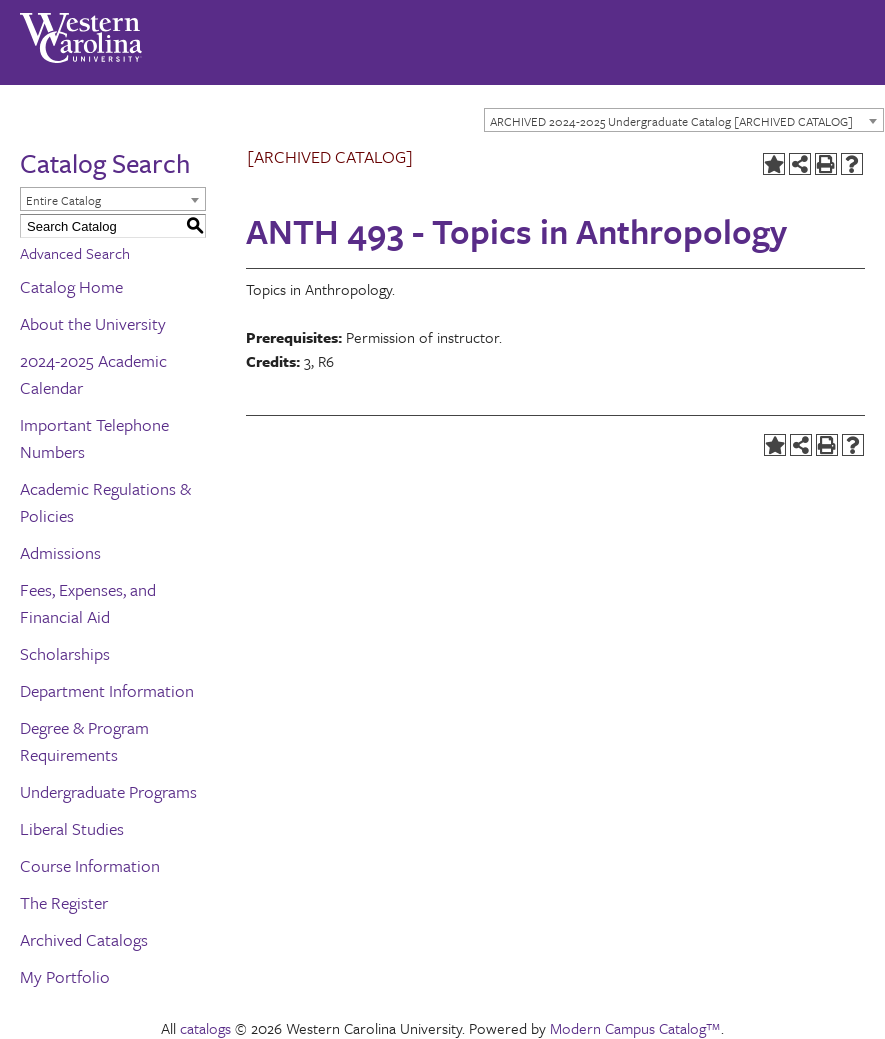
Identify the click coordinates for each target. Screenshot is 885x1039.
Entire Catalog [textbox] (63, 200)
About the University (93, 323)
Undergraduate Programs (108, 791)
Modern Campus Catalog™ (635, 1028)
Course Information (90, 865)
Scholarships (65, 653)
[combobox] (684, 120)
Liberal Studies (72, 828)
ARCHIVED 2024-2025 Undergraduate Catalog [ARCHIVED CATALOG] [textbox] (671, 121)
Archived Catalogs (84, 939)
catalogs (205, 1028)
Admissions (60, 552)
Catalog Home (71, 286)
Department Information (107, 690)
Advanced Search (75, 253)
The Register (64, 902)
